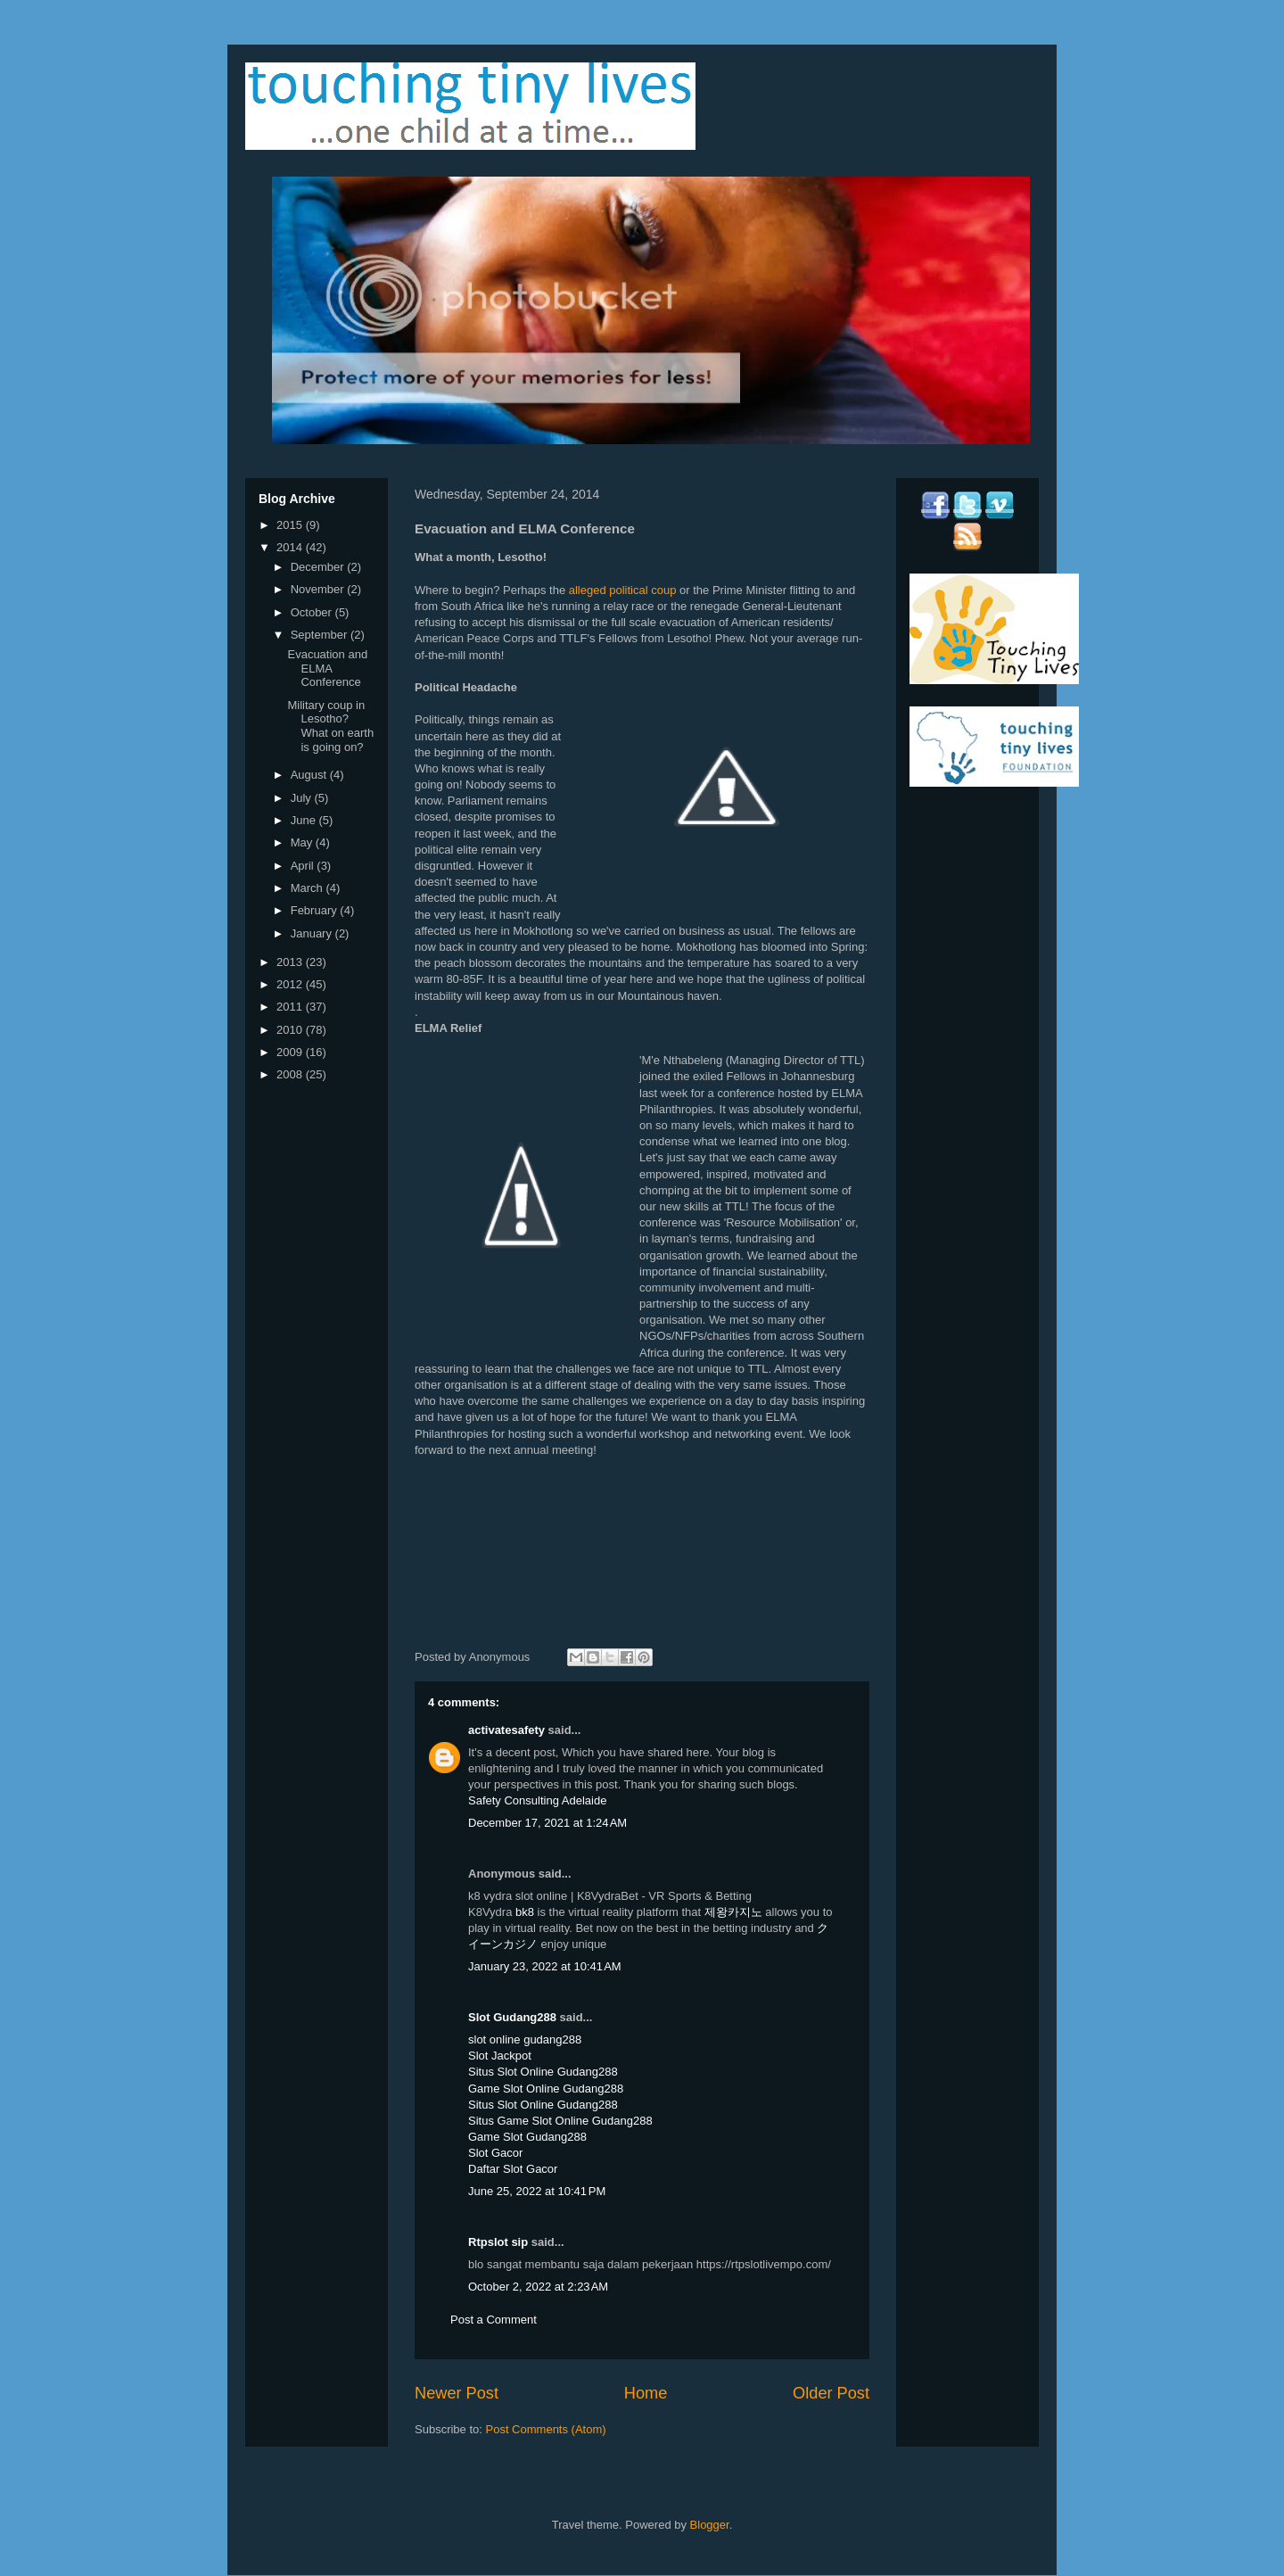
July (303, 798)
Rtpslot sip (498, 2242)
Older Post (831, 2393)
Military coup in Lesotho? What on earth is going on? (330, 726)
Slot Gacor (495, 2152)
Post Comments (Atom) (546, 2429)
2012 (291, 984)
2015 (291, 525)
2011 (291, 1006)
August (310, 774)
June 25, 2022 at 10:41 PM (536, 2191)
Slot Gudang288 (512, 2017)
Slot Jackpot (499, 2055)
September (320, 634)
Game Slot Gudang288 (527, 2136)
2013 (291, 962)
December (319, 567)
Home (646, 2393)
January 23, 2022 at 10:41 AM (544, 1966)
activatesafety (506, 1730)
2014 (291, 547)
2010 (291, 1029)
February (316, 910)
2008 (291, 1074)
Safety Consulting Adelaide (537, 1800)
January (313, 933)
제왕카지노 (733, 1912)
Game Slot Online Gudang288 (545, 2088)
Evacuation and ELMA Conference (327, 668)
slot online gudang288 (524, 2039)
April (304, 865)
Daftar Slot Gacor (512, 2169)
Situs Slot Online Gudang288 (543, 2071)
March (308, 888)
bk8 (524, 1912)
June (305, 820)
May (303, 842)
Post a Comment (493, 2319)
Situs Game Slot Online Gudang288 (560, 2120)
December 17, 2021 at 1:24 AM (547, 1822)
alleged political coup (623, 590)
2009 (291, 1052)
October (313, 612)
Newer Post (456, 2393)
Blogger (709, 2524)
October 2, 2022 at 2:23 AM (538, 2286)
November (319, 589)
